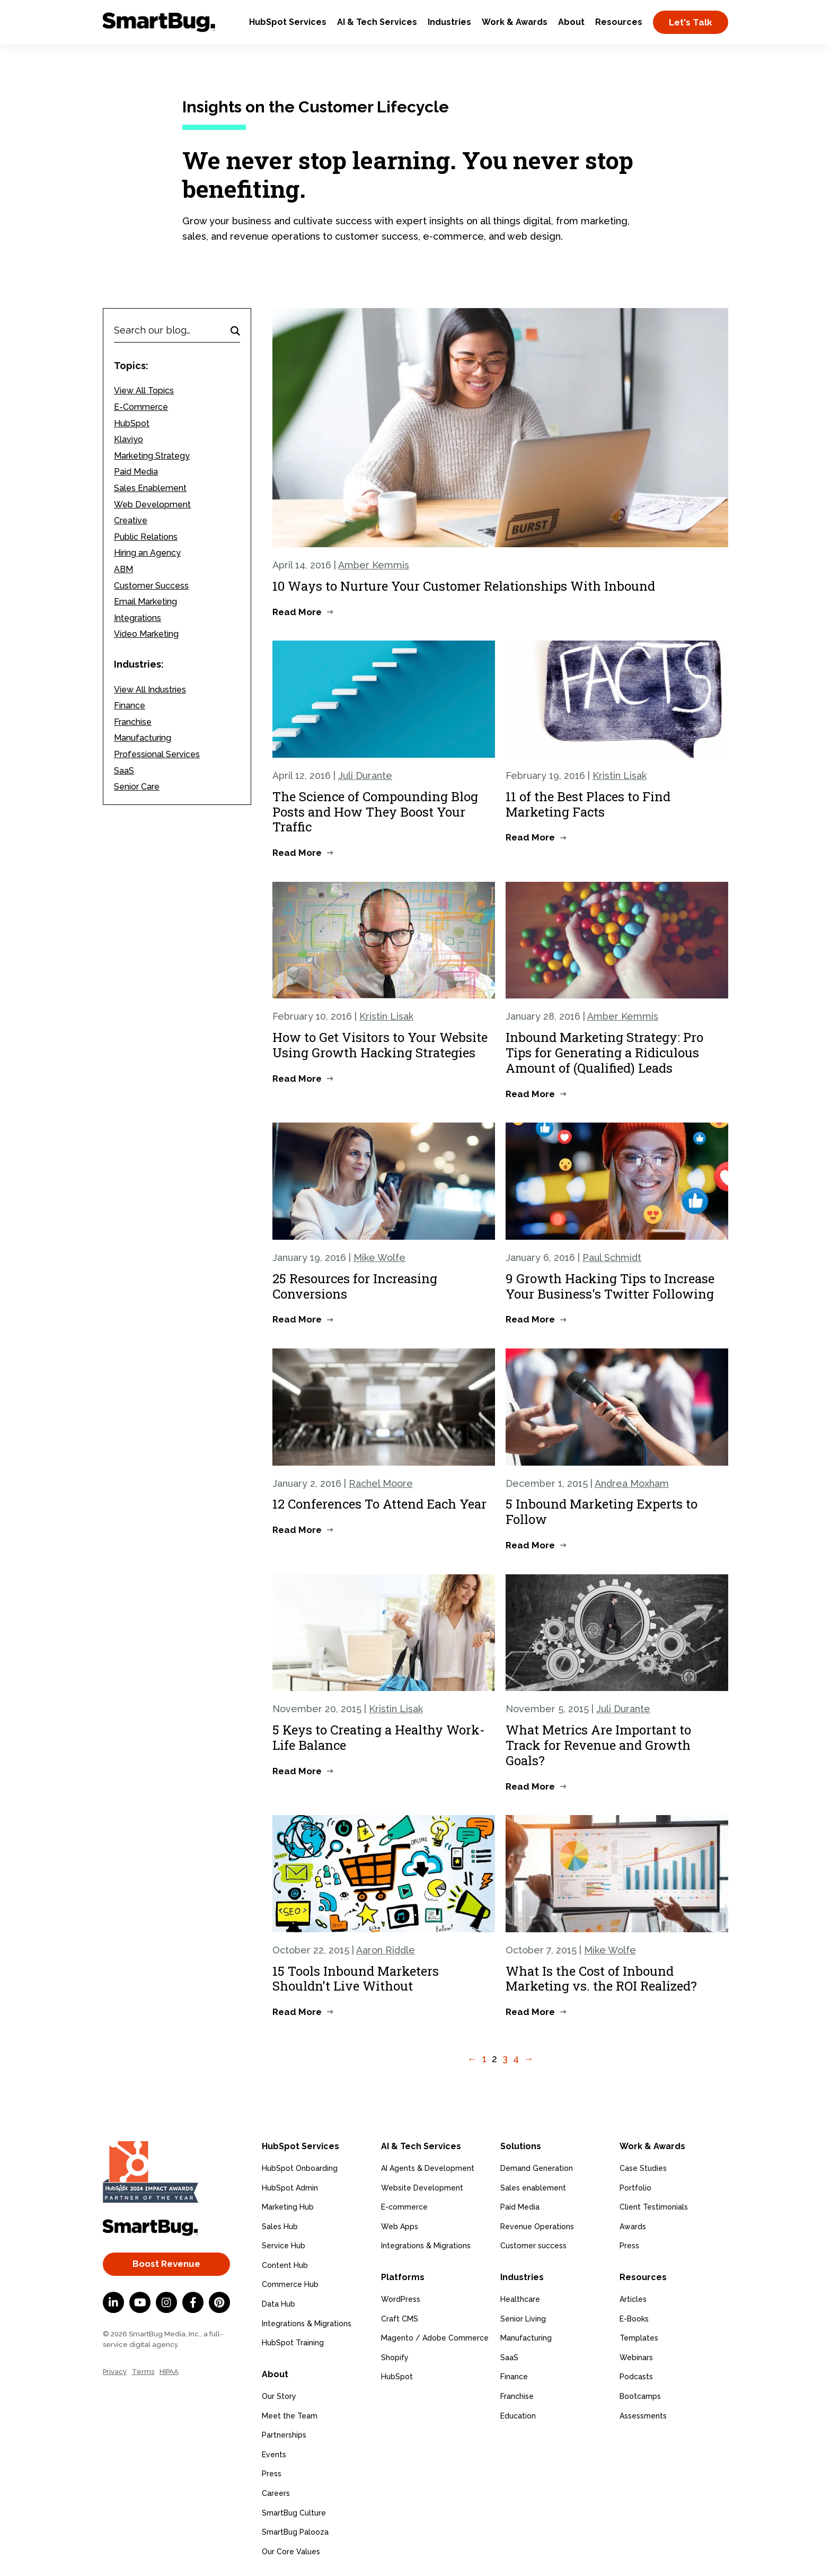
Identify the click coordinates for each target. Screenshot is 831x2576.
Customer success (533, 2245)
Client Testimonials (654, 2206)
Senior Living (523, 2317)
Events (274, 2453)
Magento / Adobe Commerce (435, 2336)
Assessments (643, 2414)
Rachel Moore (381, 1483)
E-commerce (404, 2206)
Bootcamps (640, 2394)
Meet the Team (289, 2414)
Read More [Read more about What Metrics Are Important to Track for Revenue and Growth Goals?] (530, 1786)
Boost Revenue (166, 2263)
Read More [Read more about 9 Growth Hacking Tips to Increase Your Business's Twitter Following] (530, 1319)
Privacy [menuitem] (115, 2372)
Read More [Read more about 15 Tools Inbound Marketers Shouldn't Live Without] (297, 2012)
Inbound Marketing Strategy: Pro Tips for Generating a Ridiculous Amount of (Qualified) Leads (604, 1052)
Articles (633, 2297)
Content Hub (285, 2264)
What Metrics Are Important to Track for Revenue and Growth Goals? (598, 1745)
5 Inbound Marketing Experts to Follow (601, 1511)
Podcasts (636, 2375)
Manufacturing (142, 738)
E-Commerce (141, 407)
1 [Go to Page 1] (484, 2058)
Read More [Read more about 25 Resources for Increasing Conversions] (297, 1319)
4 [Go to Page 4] (516, 2058)
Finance (129, 705)
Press (271, 2472)
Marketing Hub (288, 2206)
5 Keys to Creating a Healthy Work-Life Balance (378, 1737)
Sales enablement (533, 2187)
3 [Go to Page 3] (505, 2058)
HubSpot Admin (290, 2187)
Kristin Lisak (620, 775)
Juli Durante (365, 775)
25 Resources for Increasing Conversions (354, 1286)
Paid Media (136, 472)
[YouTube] (140, 2302)
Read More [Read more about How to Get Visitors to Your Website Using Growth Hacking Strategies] (297, 1078)
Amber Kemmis (373, 565)
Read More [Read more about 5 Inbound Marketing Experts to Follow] (530, 1545)
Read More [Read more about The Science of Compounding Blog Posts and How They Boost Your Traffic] (297, 852)
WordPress (400, 2297)
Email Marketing (145, 602)
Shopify (395, 2356)
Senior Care (137, 787)
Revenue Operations (537, 2225)
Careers (276, 2491)
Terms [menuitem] (143, 2372)
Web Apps (399, 2225)
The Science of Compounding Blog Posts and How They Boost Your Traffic (375, 812)
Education (518, 2414)
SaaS (124, 771)
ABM (123, 569)
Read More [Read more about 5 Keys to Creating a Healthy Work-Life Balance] (297, 1771)
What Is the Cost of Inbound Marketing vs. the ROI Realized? (601, 1978)
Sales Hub (280, 2225)
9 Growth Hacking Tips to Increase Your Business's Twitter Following (610, 1286)
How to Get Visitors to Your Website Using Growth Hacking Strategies (380, 1045)
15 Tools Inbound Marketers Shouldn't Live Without (355, 1978)
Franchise (133, 722)
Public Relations (146, 537)
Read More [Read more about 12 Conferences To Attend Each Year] (297, 1529)
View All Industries (150, 690)
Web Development (152, 505)
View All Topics (144, 390)
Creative (130, 520)
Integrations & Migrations (306, 2322)
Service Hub (283, 2245)
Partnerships (284, 2433)
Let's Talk (690, 22)
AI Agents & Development (427, 2167)
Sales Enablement (150, 488)
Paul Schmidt (611, 1257)
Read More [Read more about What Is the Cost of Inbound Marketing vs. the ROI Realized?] (530, 2012)
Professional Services (157, 754)
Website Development (422, 2187)
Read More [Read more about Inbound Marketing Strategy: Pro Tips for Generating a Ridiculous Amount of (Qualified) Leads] (530, 1094)
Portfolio (635, 2187)
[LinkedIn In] (113, 2302)
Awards (633, 2225)
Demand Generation (536, 2167)
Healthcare (520, 2297)
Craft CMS (399, 2317)
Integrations (137, 618)
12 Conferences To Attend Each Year (379, 1503)
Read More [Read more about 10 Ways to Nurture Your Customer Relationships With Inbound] (297, 612)
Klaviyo (128, 439)
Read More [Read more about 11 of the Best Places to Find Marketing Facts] (530, 837)
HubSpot (131, 423)
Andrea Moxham (632, 1483)
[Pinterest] (219, 2302)
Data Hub (278, 2303)
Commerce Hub (290, 2284)
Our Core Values (291, 2550)
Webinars (636, 2356)
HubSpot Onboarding (300, 2167)
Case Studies (643, 2167)
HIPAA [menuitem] (169, 2372)
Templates (639, 2336)
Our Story (279, 2394)
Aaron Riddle (385, 1950)
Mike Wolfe (379, 1257)
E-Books (634, 2317)
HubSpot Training (293, 2342)
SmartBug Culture (294, 2511)
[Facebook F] (193, 2302)
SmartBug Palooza (295, 2530)
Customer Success (151, 586)
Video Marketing (146, 634)
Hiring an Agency (147, 553)
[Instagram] (166, 2302)
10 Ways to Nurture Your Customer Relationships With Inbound (463, 585)
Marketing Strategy (152, 456)
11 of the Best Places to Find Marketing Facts (588, 804)
